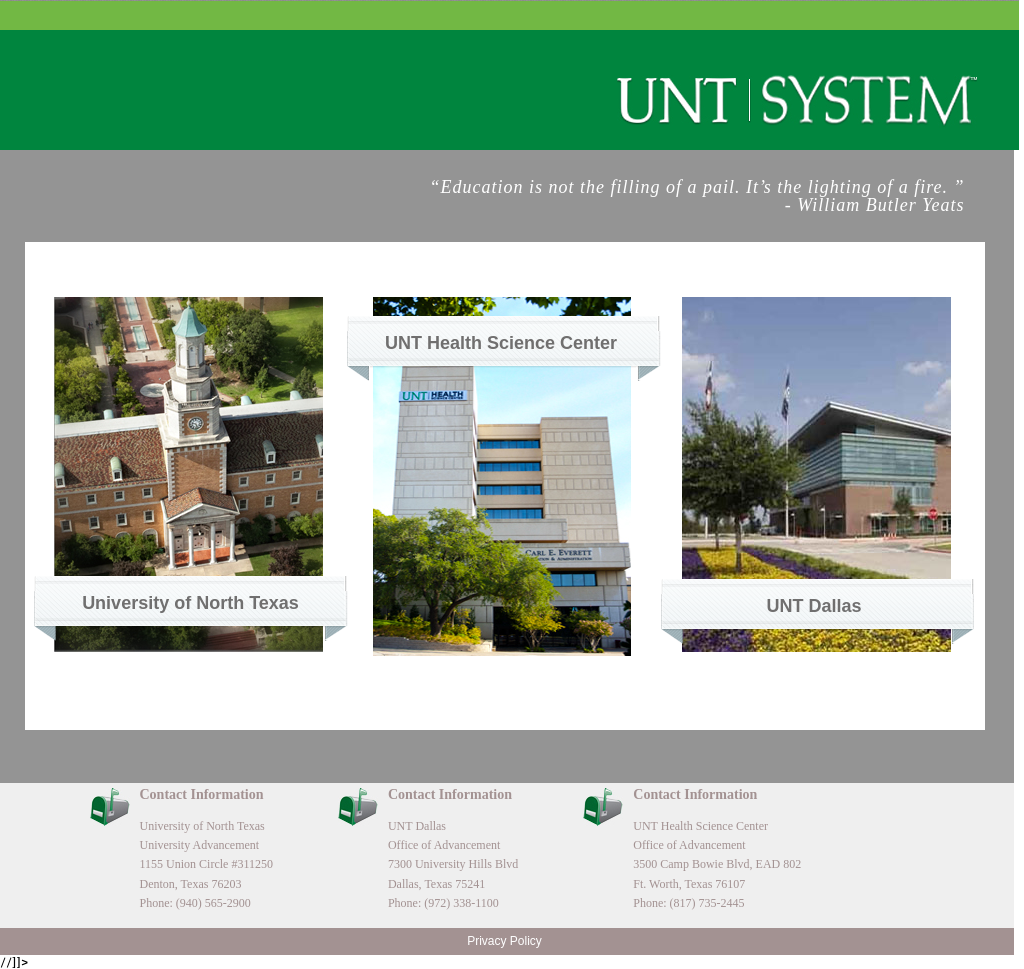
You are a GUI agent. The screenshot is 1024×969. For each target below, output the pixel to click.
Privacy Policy (504, 941)
